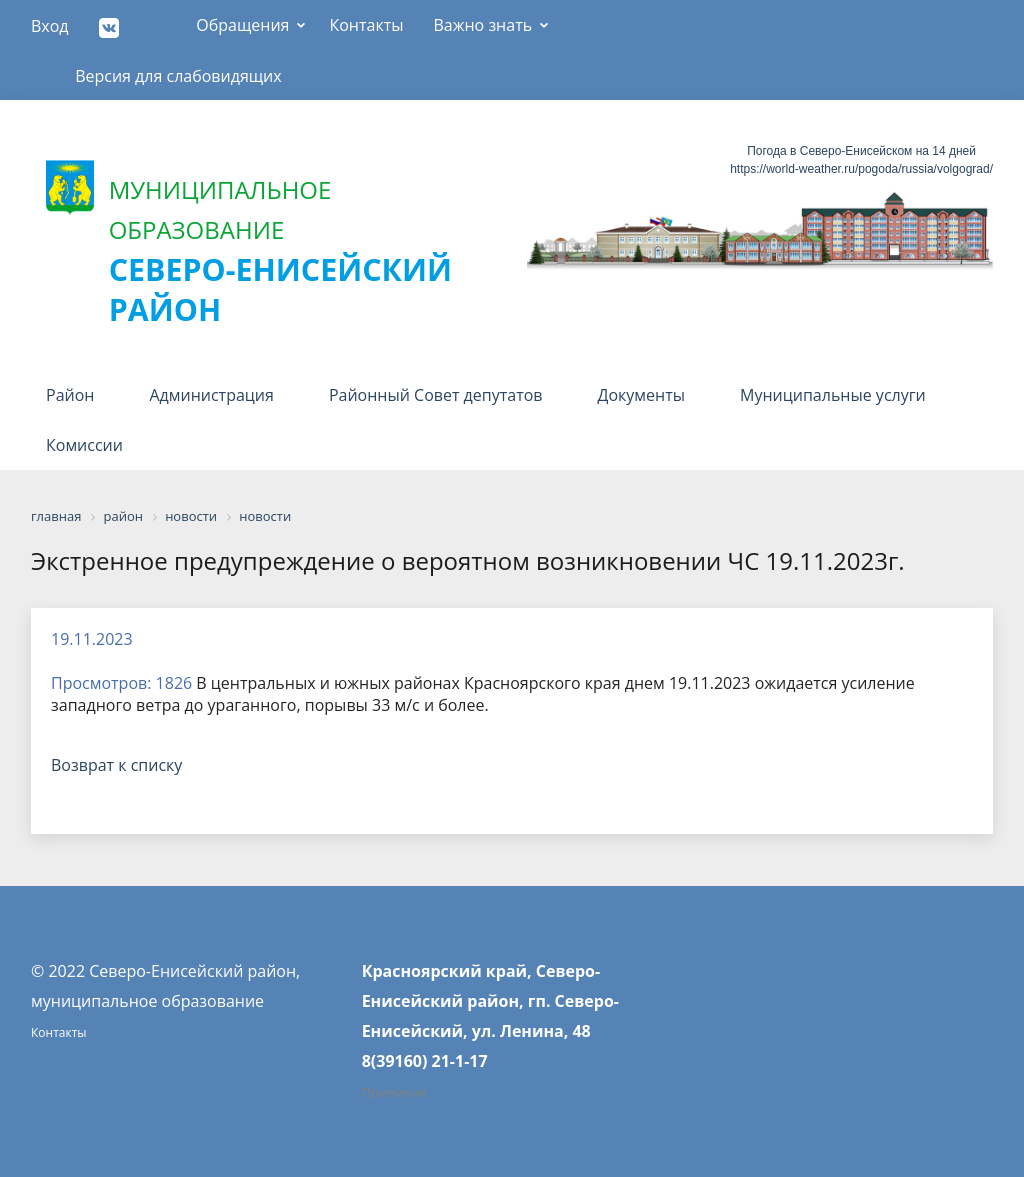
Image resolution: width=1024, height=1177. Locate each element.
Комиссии (84, 445)
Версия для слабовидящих (178, 76)
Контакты (366, 25)
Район (70, 395)
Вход (50, 26)
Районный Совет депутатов (436, 395)
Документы (642, 395)
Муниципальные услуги (833, 395)
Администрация (211, 395)
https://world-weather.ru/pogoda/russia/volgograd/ (861, 169)
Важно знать (482, 25)
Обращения (242, 25)
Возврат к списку (116, 765)
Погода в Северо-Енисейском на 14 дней (861, 151)
